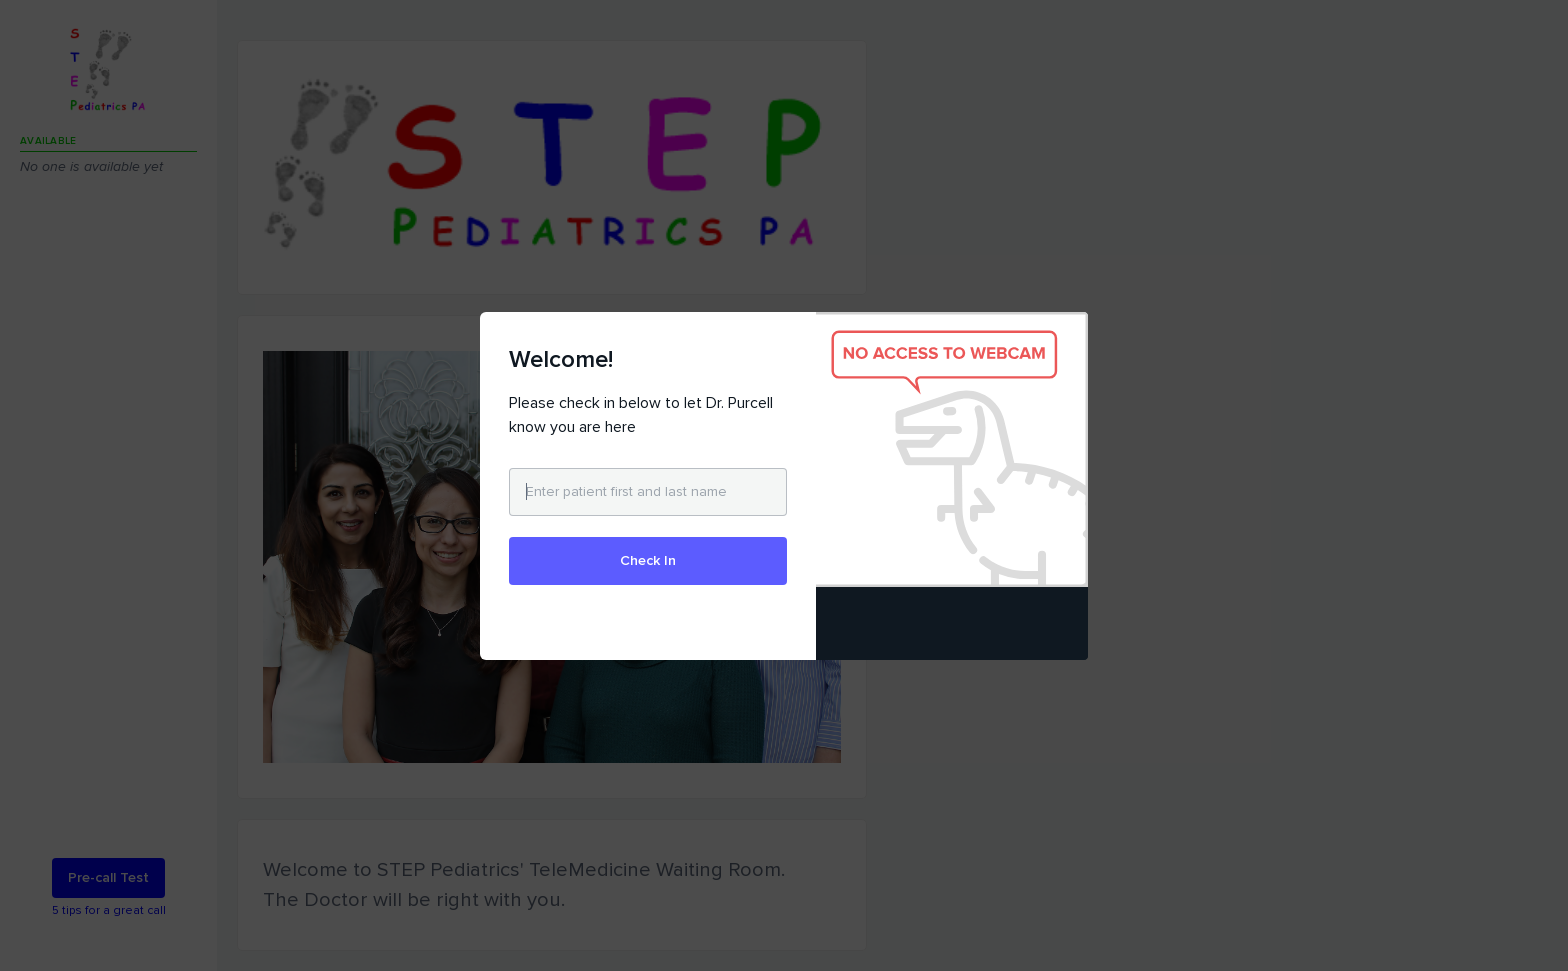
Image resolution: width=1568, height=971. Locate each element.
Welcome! (561, 359)
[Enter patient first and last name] (648, 492)
